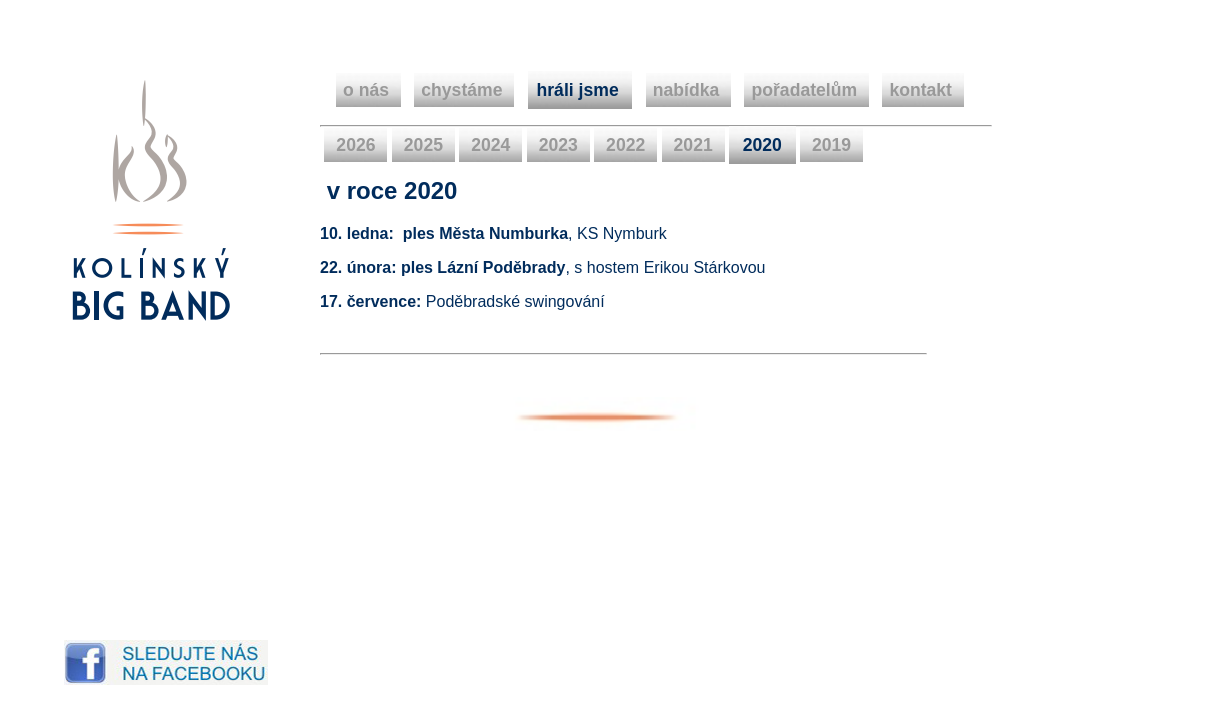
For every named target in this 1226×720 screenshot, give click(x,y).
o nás (368, 90)
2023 (558, 145)
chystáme (464, 90)
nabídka (688, 90)
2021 (693, 145)
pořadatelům (807, 90)
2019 (831, 145)
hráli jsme (580, 90)
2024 (490, 145)
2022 (625, 145)
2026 (355, 145)
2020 (762, 145)
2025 (423, 145)
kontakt (922, 90)
